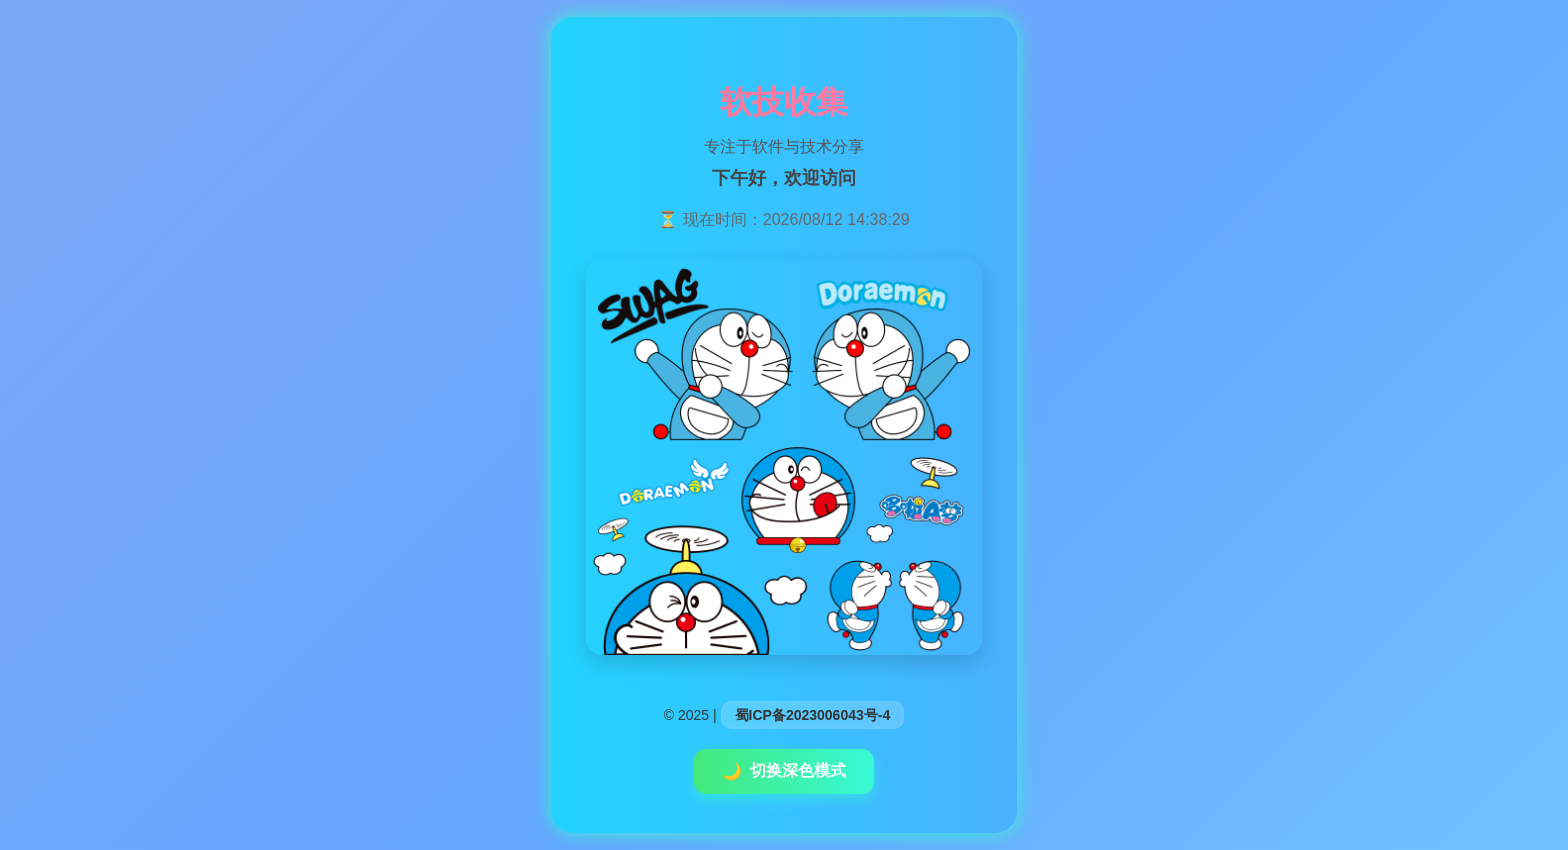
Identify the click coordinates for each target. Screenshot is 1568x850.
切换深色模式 (784, 771)
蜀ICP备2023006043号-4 (813, 715)
